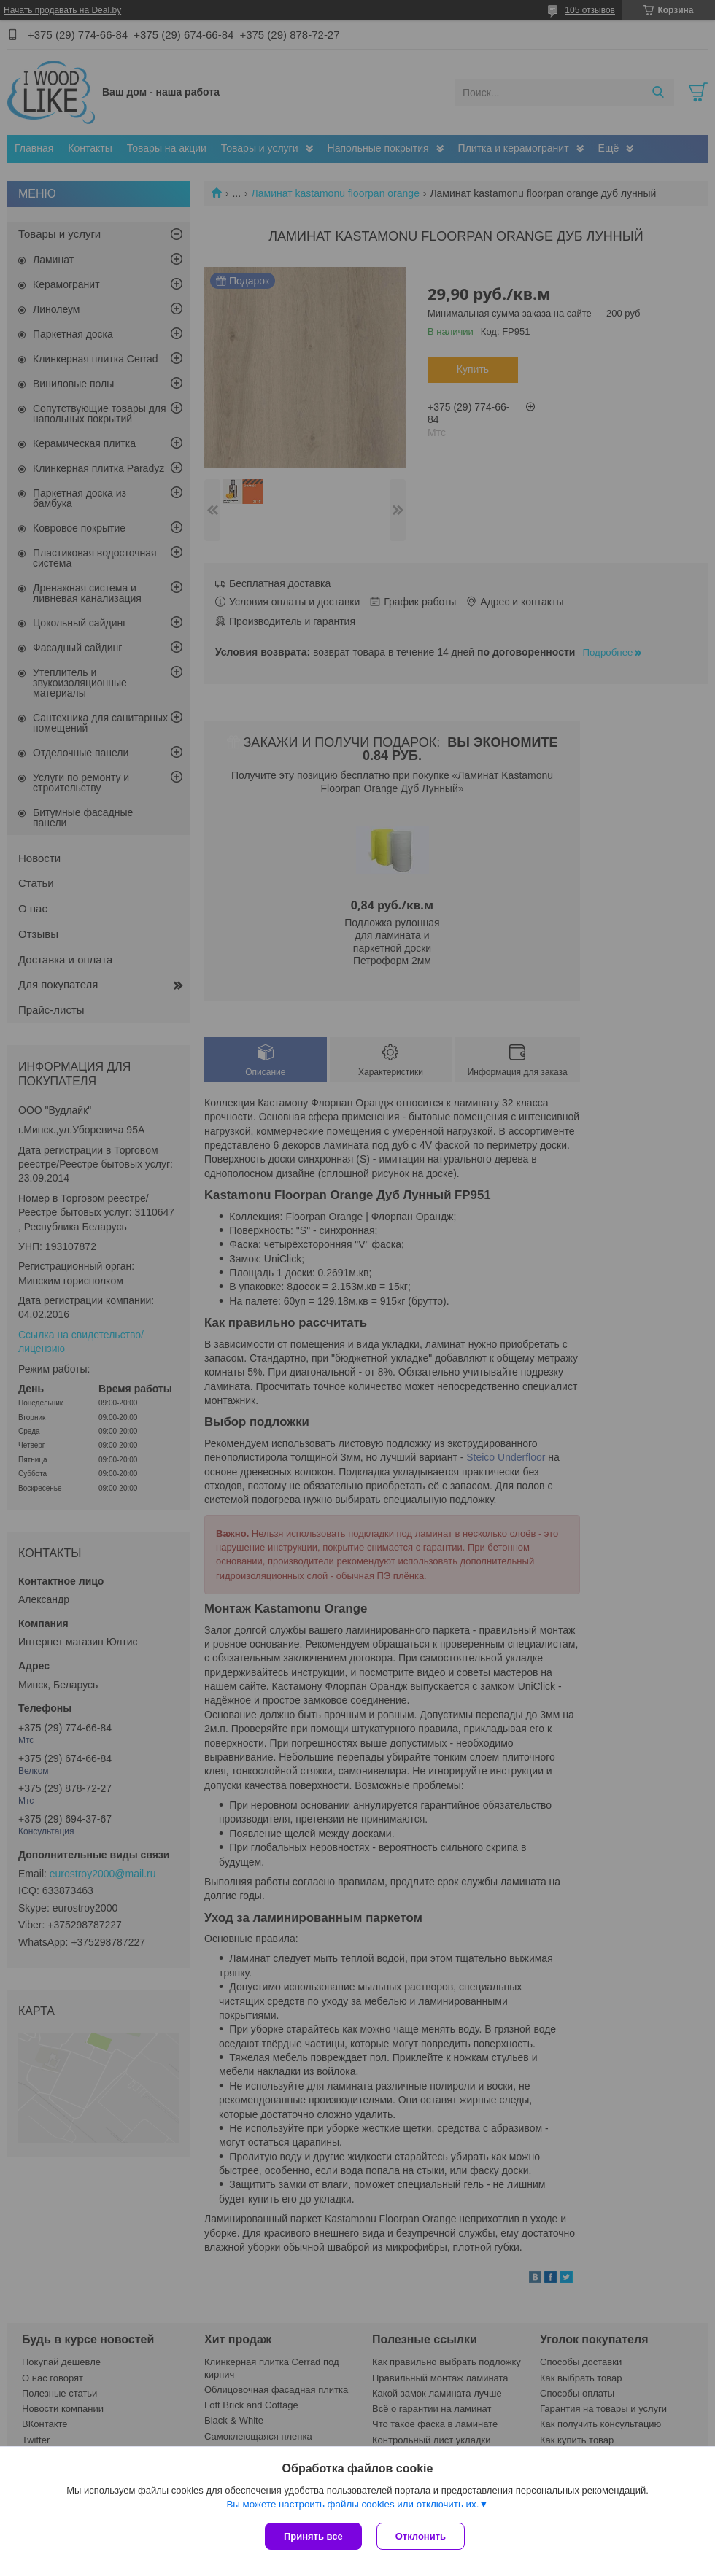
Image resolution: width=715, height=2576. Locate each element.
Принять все (313, 2536)
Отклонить (420, 2536)
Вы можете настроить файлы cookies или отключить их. (352, 2504)
